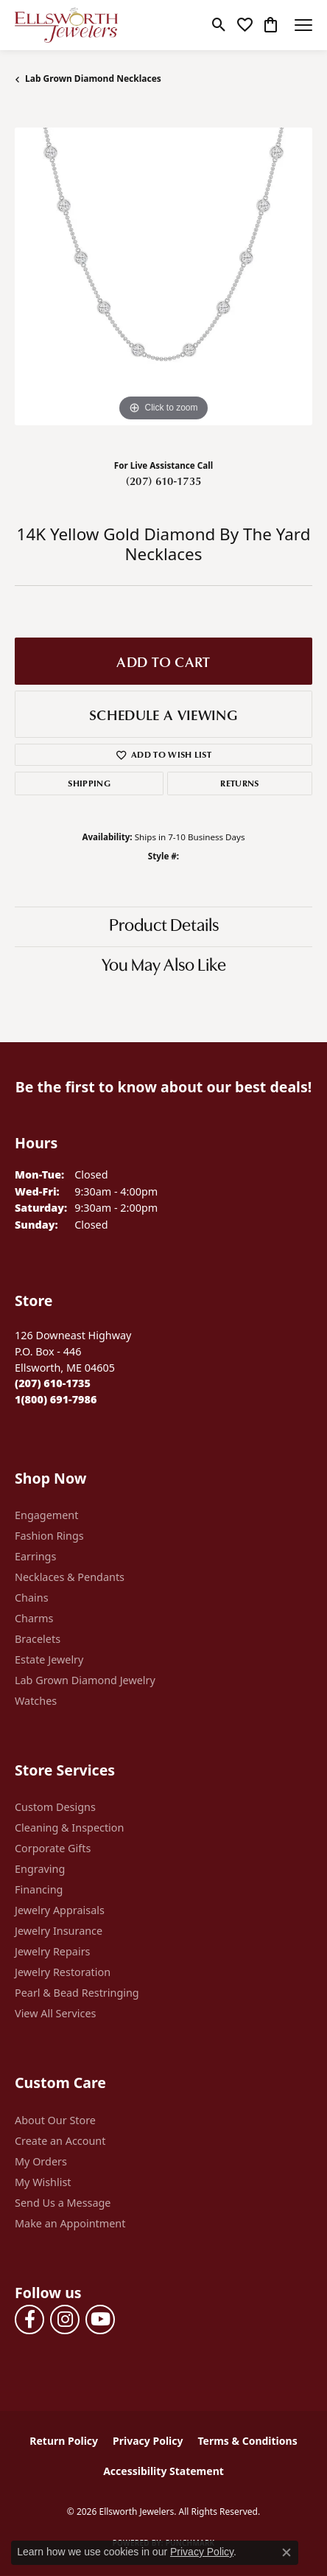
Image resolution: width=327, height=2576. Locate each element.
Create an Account (60, 2141)
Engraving (40, 1869)
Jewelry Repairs (52, 1951)
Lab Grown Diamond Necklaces (93, 78)
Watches (36, 1701)
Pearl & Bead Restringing (77, 1993)
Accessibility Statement (163, 2471)
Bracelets (37, 1639)
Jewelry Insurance (58, 1931)
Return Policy (63, 2441)
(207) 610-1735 (163, 480)
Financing (39, 1889)
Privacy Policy (148, 2441)
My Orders (41, 2161)
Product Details (164, 926)
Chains (32, 1598)
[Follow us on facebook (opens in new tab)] (29, 2319)
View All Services (55, 2013)
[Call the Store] (53, 1383)
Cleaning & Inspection (69, 1828)
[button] (219, 25)
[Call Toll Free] (55, 1399)
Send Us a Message (62, 2203)
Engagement (46, 1515)
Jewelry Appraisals (60, 1910)
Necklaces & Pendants (69, 1577)
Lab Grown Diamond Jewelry (85, 1680)
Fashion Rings (49, 1536)
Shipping (89, 783)
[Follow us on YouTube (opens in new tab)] (100, 2319)
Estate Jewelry (49, 1659)
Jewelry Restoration (62, 1972)
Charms (34, 1618)
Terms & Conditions (247, 2441)
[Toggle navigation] (303, 25)
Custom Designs (55, 1807)
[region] (163, 276)
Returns (239, 783)
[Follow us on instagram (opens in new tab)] (65, 2319)
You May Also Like (164, 966)
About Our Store (55, 2120)
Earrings (35, 1556)
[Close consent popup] (286, 2552)
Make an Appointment (70, 2223)
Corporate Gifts (53, 1848)
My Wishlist (43, 2182)
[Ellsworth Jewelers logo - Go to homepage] (66, 25)
